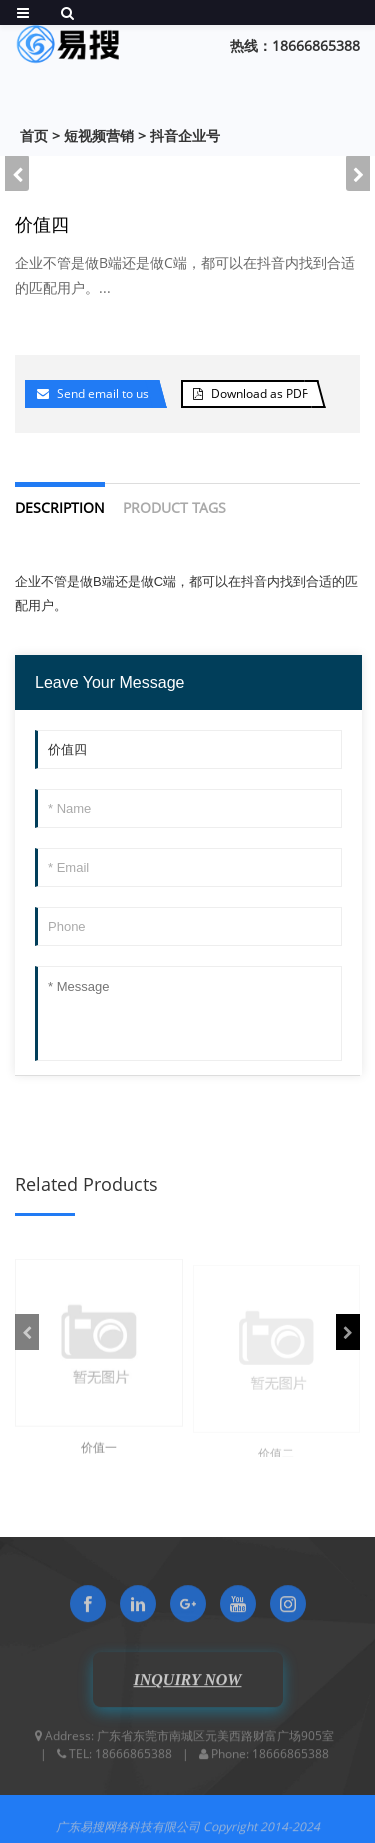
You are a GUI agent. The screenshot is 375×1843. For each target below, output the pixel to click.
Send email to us (103, 393)
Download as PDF (259, 393)
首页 (34, 135)
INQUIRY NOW (187, 1687)
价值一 (99, 1456)
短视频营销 (99, 135)
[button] (358, 173)
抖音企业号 (185, 135)
